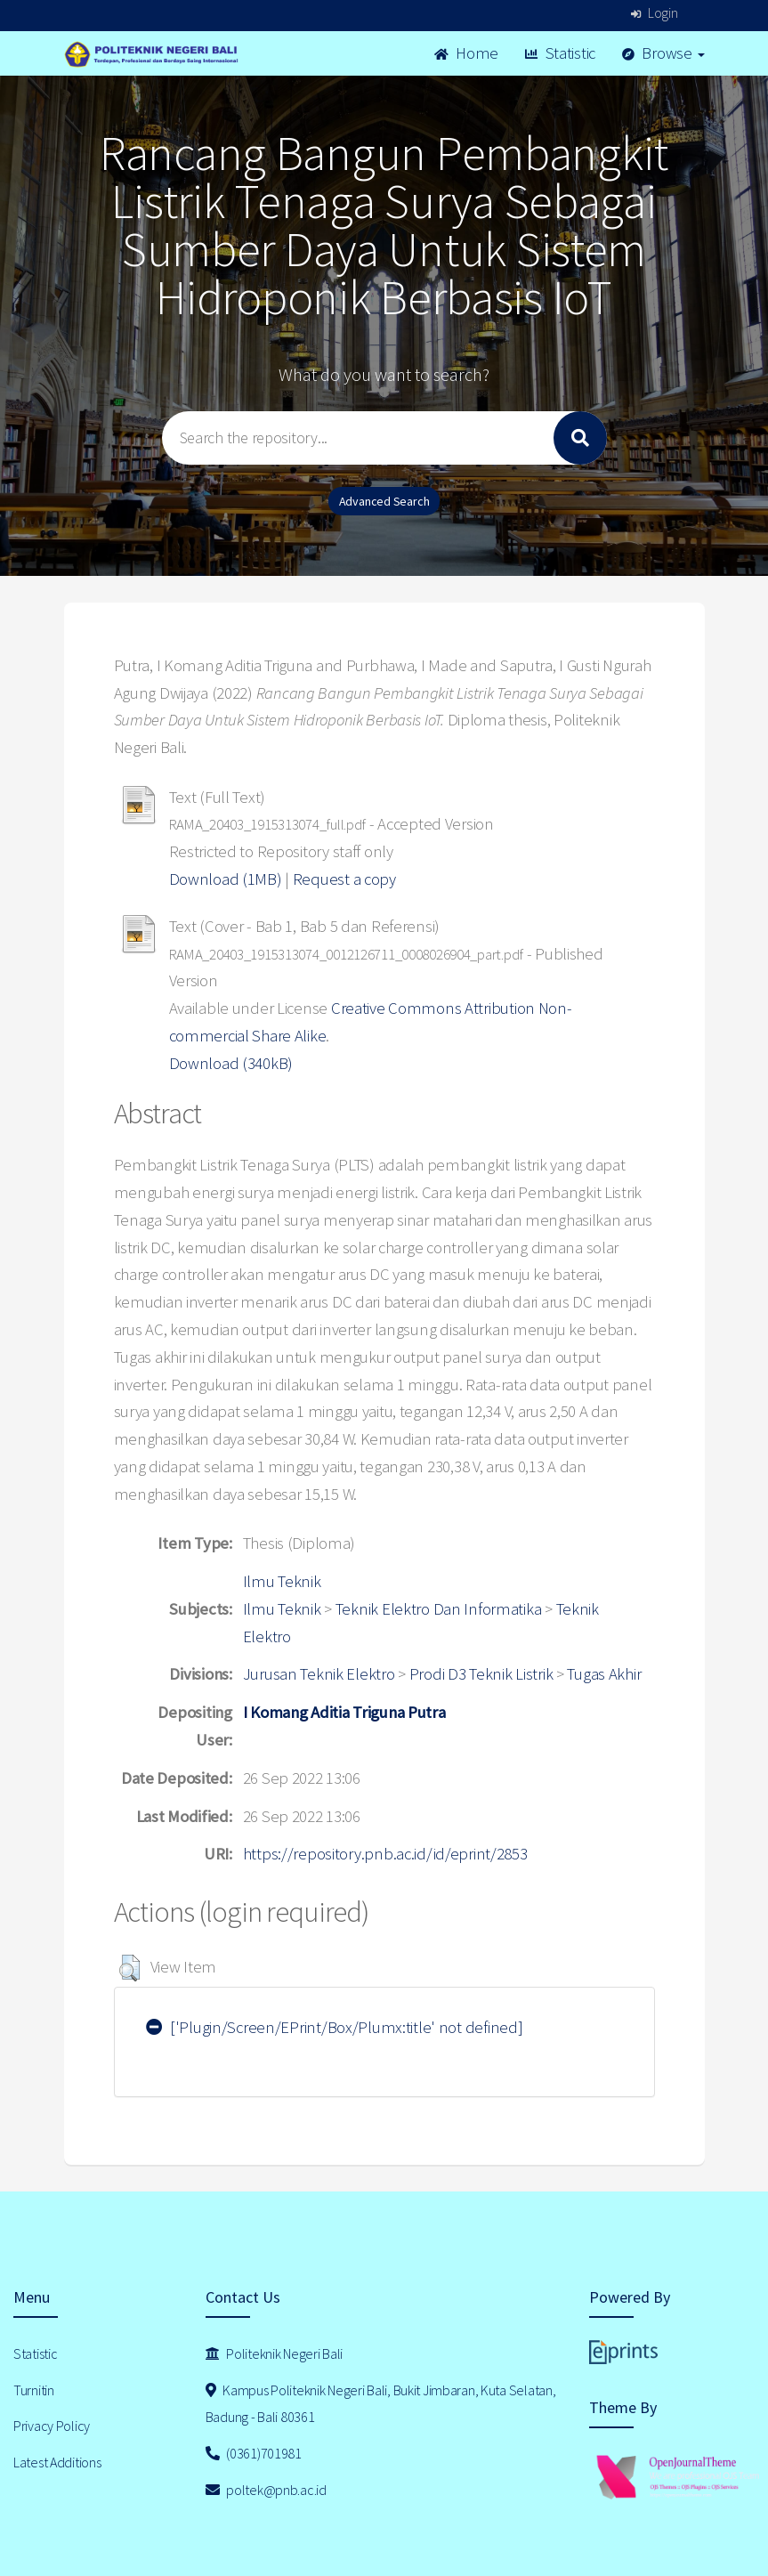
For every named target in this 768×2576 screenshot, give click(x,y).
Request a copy (344, 879)
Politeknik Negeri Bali (274, 2353)
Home (466, 53)
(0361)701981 (254, 2453)
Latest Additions (57, 2462)
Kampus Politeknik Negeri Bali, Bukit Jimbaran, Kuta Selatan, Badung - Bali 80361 (381, 2403)
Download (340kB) (231, 1063)
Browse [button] (663, 53)
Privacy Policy (51, 2425)
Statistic (560, 53)
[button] (129, 1968)
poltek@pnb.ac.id (266, 2490)
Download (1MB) (225, 879)
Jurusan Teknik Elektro (319, 1674)
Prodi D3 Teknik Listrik (481, 1674)
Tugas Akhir (604, 1674)
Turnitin (33, 2390)
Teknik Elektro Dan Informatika (438, 1609)
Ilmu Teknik (282, 1581)
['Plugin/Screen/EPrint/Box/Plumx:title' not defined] (334, 2027)
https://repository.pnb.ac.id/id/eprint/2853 (385, 1853)
